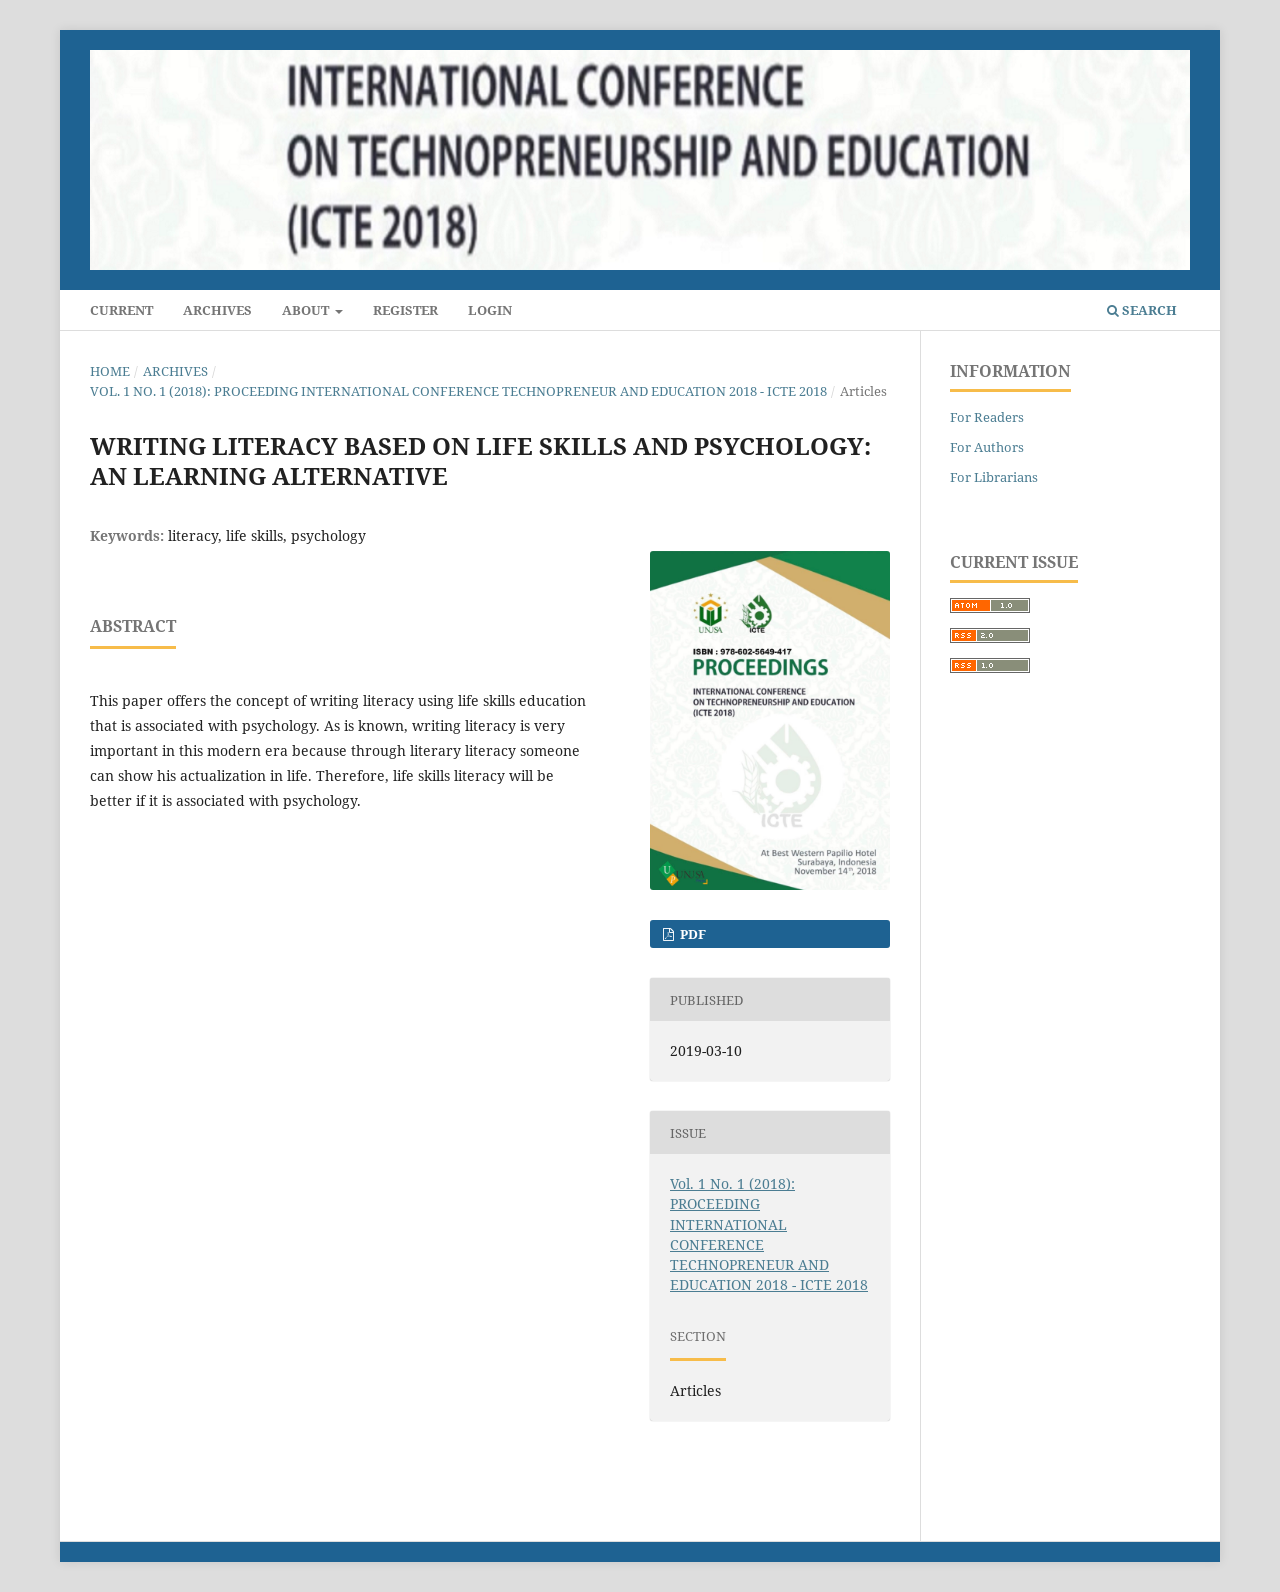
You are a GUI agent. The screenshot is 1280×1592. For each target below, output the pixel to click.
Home (110, 371)
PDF (691, 934)
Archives (217, 310)
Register (405, 310)
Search (1142, 310)
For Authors (987, 447)
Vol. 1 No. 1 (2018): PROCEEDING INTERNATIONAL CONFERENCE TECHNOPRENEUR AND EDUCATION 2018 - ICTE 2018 (458, 391)
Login (490, 310)
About (307, 310)
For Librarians (994, 477)
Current (121, 310)
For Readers (987, 417)
